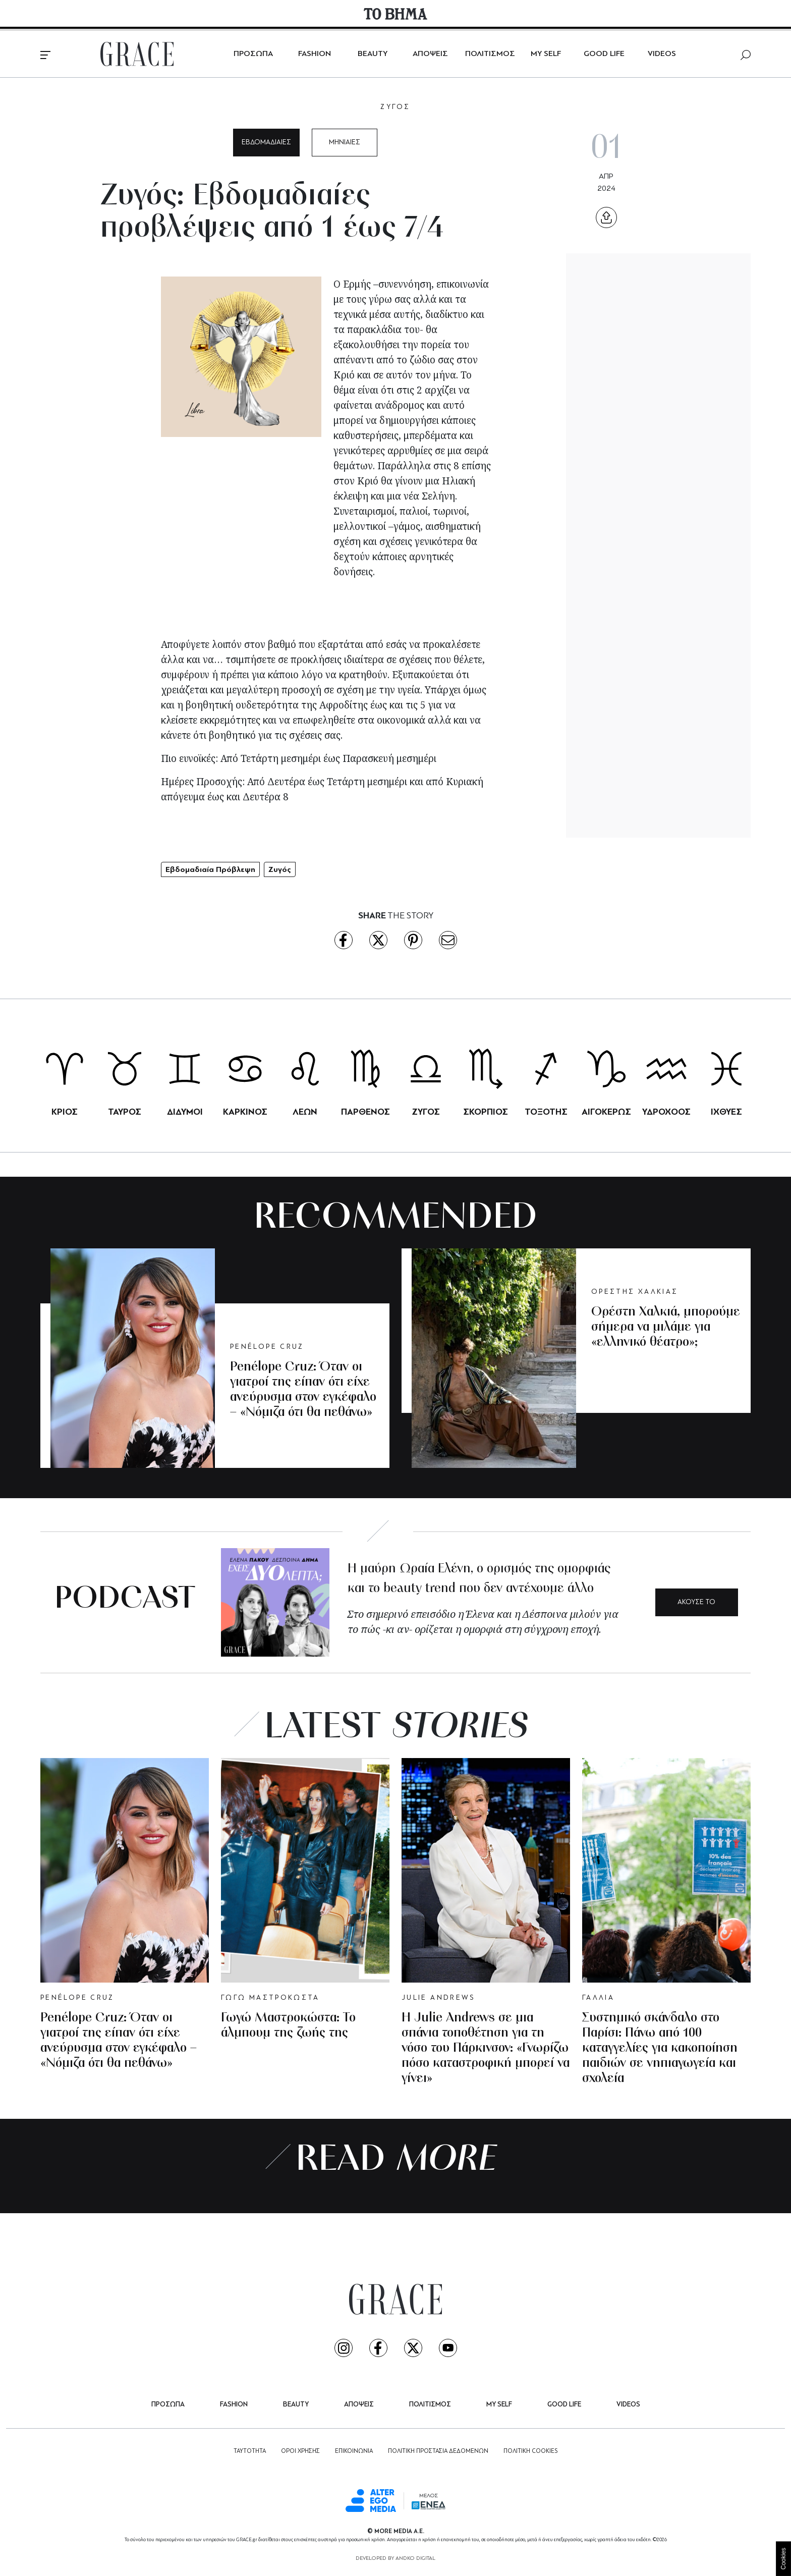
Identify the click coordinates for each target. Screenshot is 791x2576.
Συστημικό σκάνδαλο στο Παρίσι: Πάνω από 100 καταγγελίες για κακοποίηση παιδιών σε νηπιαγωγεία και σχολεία (660, 2048)
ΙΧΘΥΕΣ (726, 1112)
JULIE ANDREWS (438, 1998)
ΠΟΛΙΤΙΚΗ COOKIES (530, 2451)
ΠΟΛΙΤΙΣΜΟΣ (490, 54)
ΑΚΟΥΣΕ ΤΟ (696, 1602)
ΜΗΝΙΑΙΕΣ (344, 142)
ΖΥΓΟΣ (395, 107)
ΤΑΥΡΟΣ (124, 1112)
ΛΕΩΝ (305, 1112)
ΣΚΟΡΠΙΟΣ (485, 1112)
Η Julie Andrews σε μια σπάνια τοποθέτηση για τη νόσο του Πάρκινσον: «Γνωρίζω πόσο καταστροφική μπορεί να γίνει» (486, 2048)
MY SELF (546, 54)
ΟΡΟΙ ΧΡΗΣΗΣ (300, 2451)
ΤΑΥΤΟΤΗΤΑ (250, 2451)
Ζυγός (279, 869)
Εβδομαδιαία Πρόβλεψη (210, 869)
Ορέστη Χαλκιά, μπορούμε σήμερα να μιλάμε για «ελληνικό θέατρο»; (665, 1327)
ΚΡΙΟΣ (64, 1112)
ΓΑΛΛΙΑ (598, 1998)
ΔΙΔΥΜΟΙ (185, 1112)
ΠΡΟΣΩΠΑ (253, 54)
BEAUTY (372, 54)
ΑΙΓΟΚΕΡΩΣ (606, 1112)
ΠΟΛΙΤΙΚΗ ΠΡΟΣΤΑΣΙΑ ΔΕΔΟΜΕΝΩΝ (438, 2451)
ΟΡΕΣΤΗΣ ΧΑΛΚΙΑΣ (634, 1292)
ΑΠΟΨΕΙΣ (430, 54)
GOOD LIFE (604, 54)
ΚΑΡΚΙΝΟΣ (245, 1112)
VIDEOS (662, 54)
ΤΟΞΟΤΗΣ (546, 1112)
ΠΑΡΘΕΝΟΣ (365, 1112)
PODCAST (124, 1600)
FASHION (314, 54)
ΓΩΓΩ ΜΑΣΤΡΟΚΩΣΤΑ (270, 1998)
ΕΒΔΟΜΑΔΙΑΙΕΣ (266, 142)
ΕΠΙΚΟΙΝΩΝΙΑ (354, 2451)
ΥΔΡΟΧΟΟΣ (666, 1112)
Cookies (783, 2558)
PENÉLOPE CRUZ (267, 1347)
